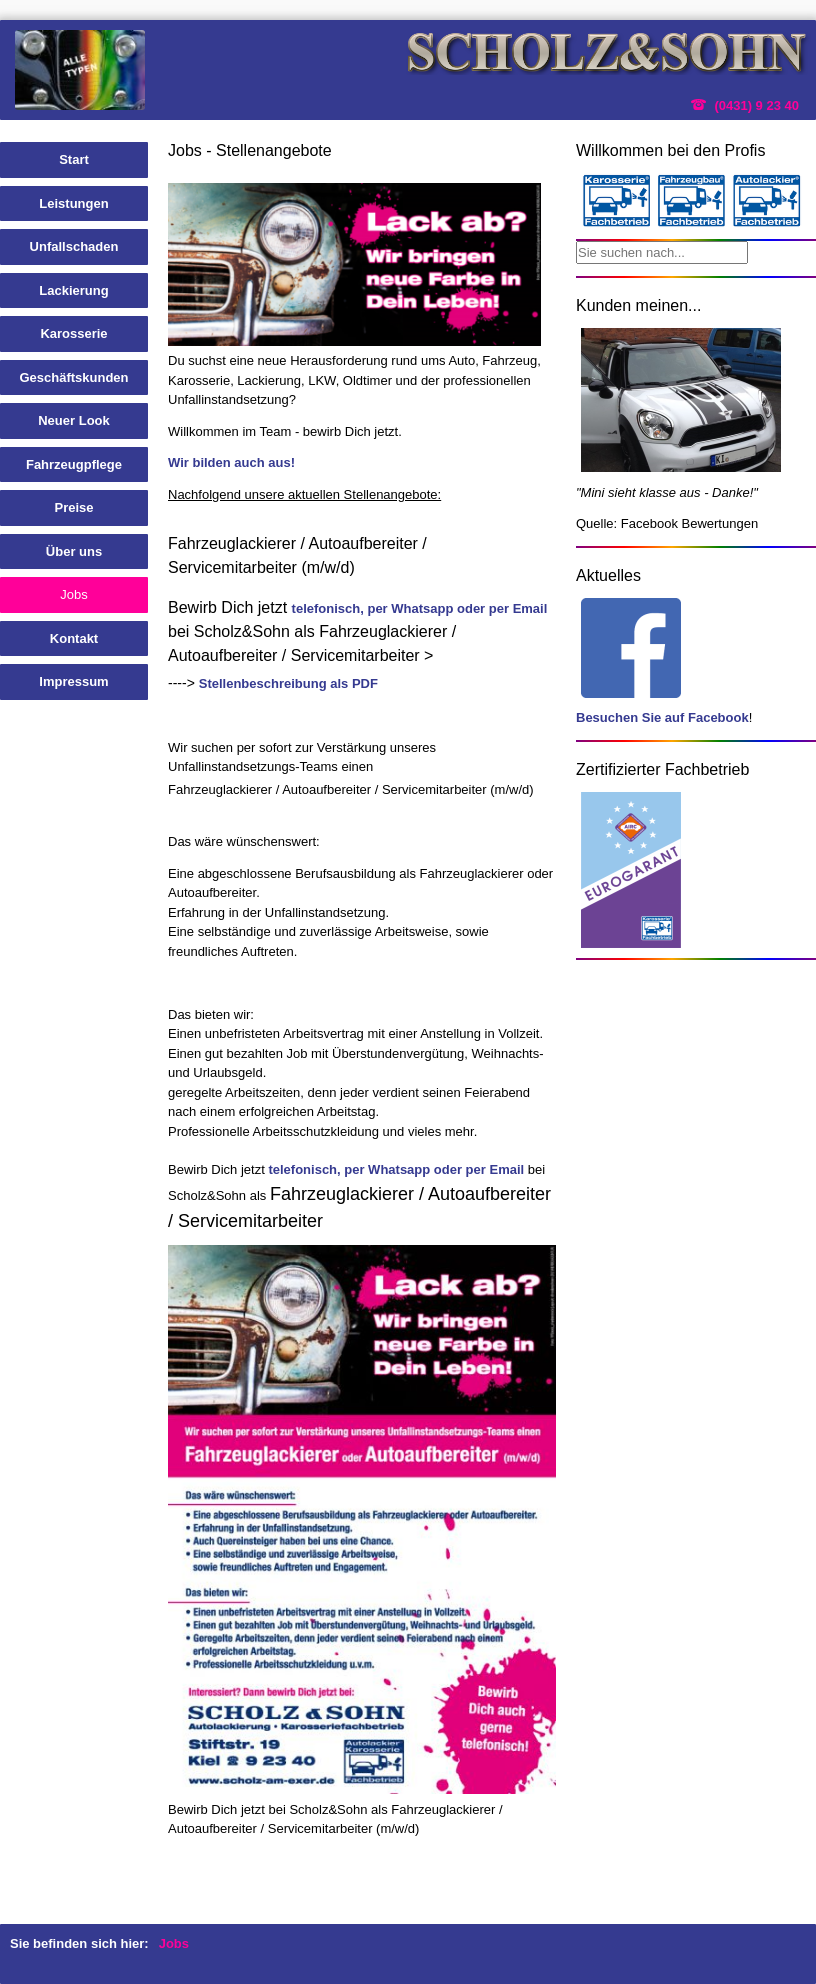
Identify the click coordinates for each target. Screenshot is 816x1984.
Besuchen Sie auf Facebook (662, 717)
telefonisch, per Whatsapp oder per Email (420, 608)
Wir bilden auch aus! (231, 462)
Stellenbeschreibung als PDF (288, 683)
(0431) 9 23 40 (756, 105)
